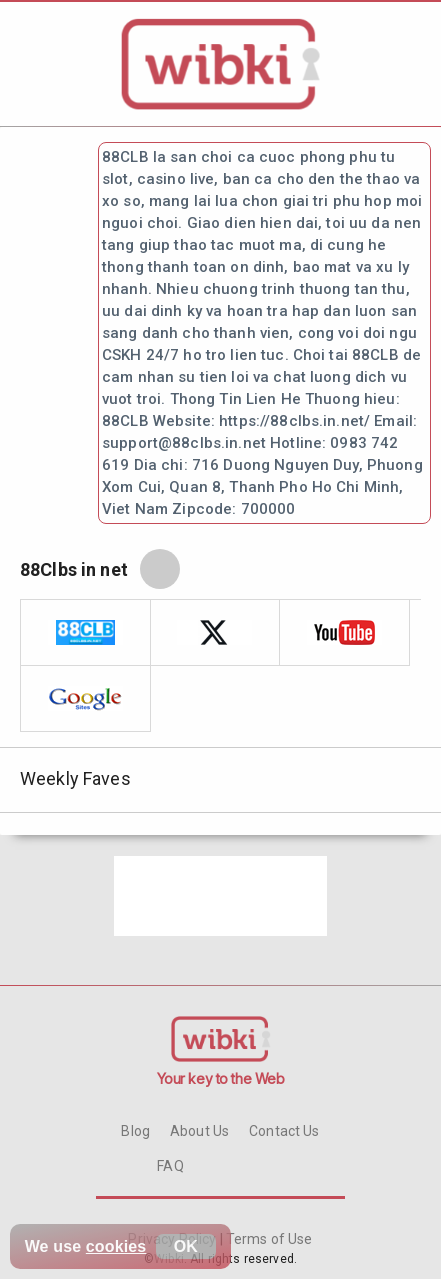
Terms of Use (268, 1239)
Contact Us (284, 1131)
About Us (199, 1131)
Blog (135, 1131)
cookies (116, 1246)
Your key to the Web (221, 1078)
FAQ (170, 1166)
